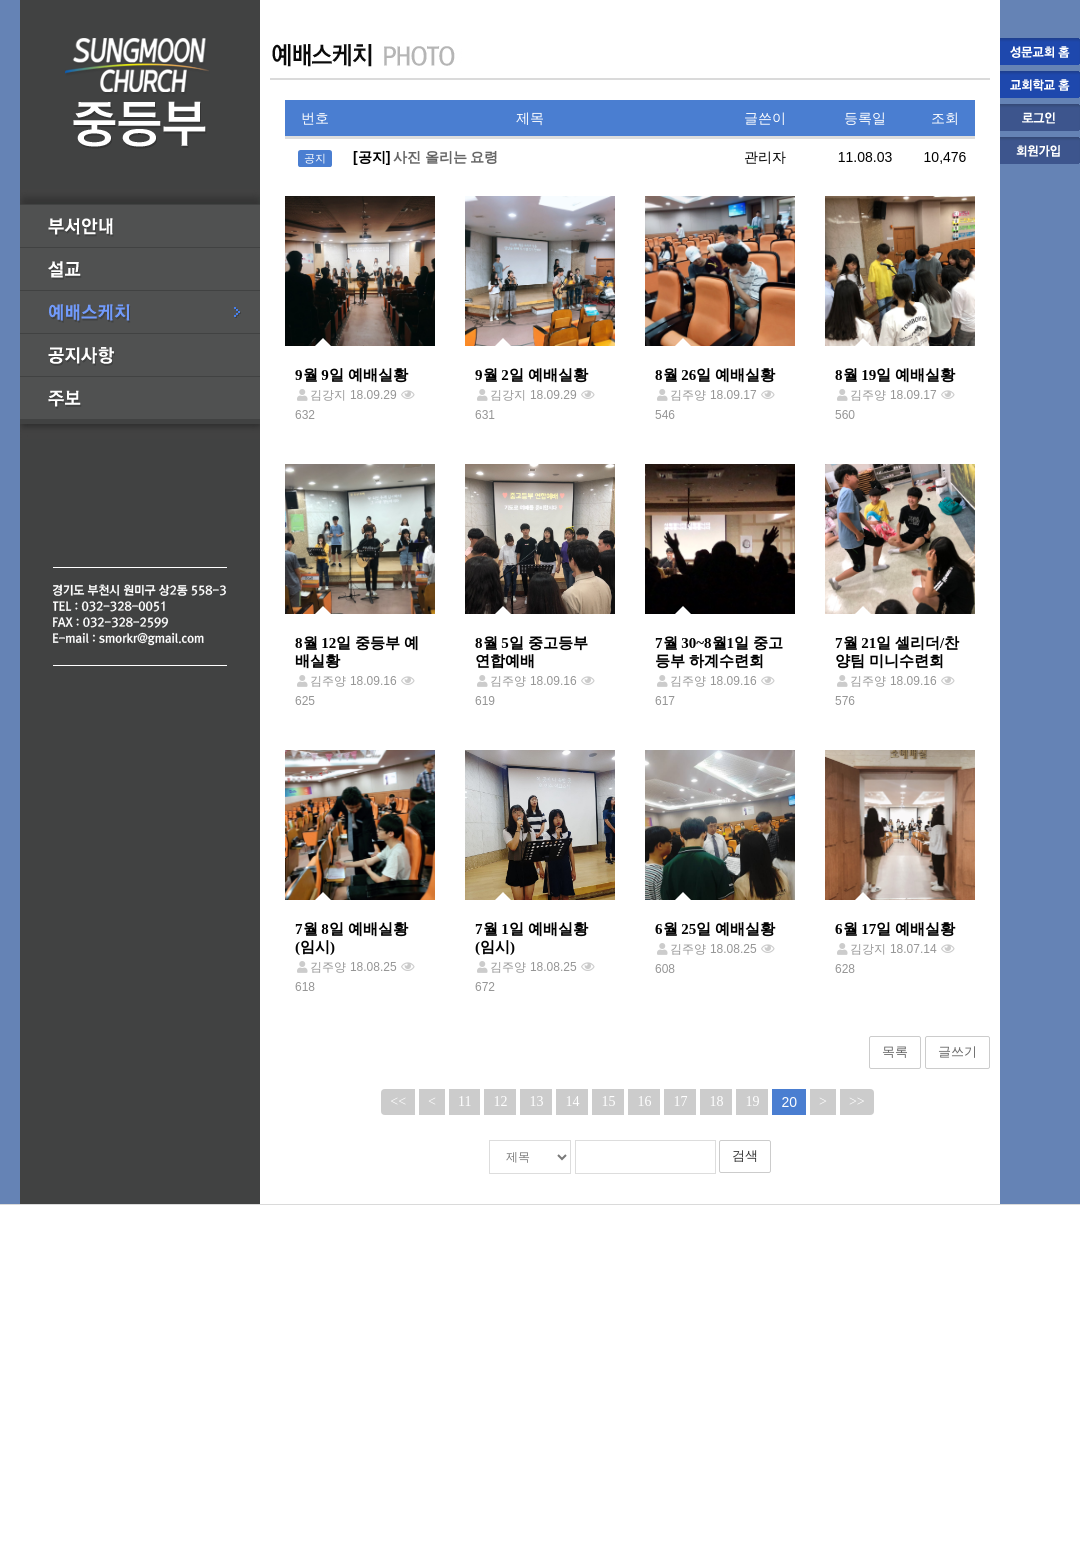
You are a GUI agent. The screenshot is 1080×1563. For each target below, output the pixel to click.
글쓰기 (957, 1051)
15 (608, 1101)
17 (680, 1101)
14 (572, 1101)
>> (857, 1101)
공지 (315, 158)
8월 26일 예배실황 (715, 375)
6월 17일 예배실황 (895, 929)
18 (716, 1101)
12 (500, 1101)
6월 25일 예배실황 (715, 929)
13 (536, 1101)
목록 (895, 1051)
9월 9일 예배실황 (351, 375)
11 (464, 1101)
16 (644, 1101)
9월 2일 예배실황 (531, 375)
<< (398, 1101)
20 (789, 1102)
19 (752, 1101)
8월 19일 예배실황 (895, 375)
